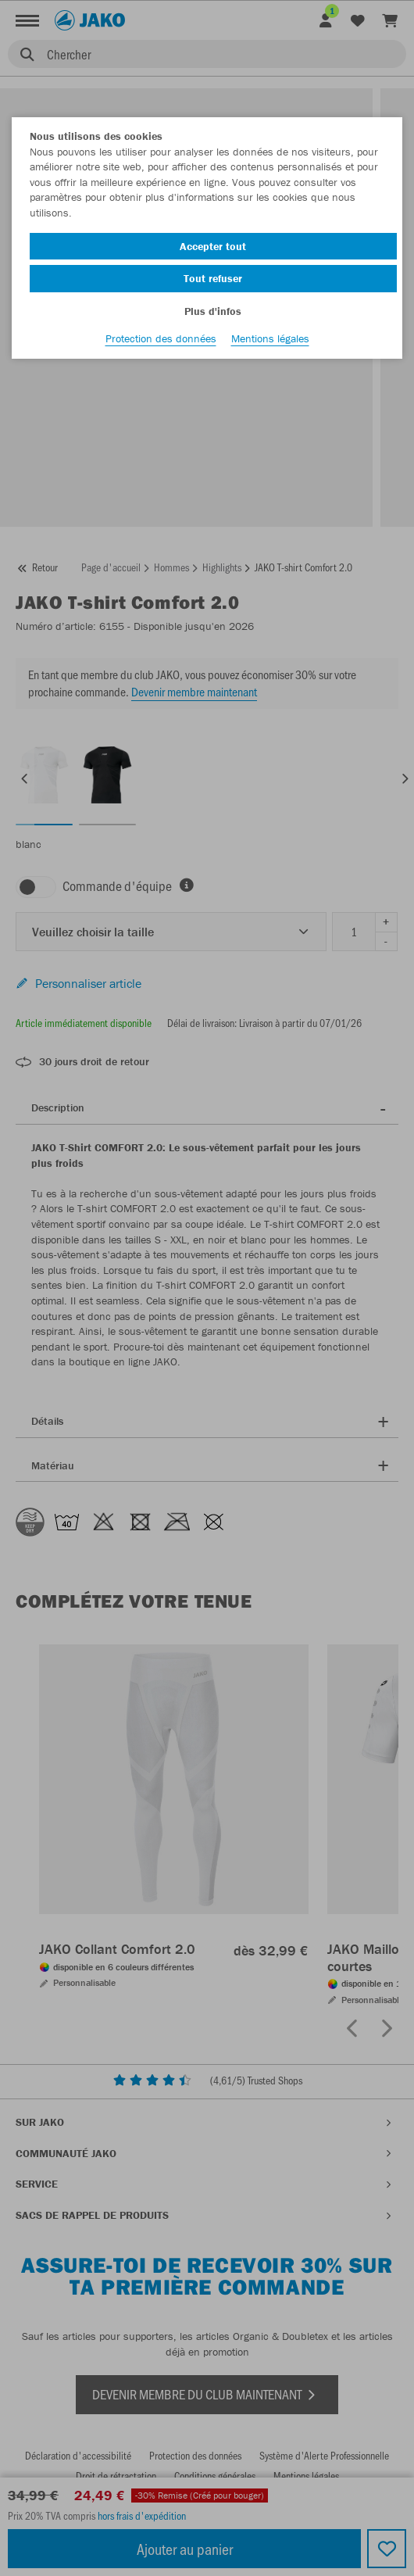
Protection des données (160, 338)
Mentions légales (270, 338)
